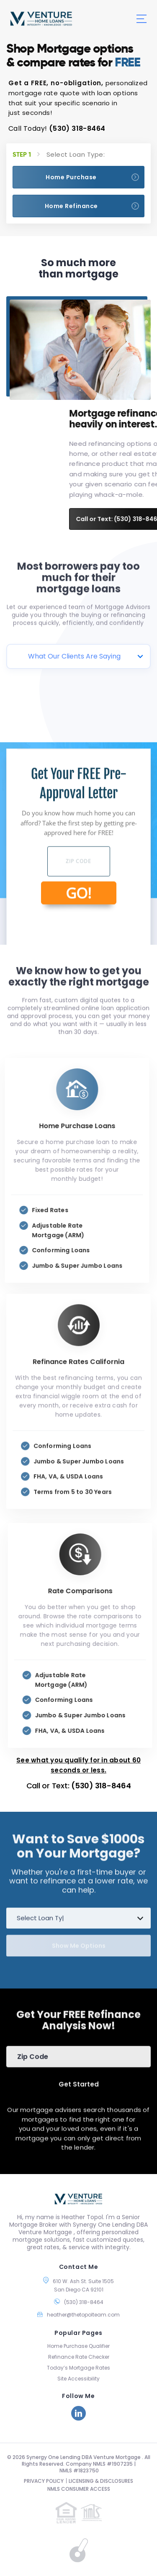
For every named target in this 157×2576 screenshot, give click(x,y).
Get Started (79, 2078)
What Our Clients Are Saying (74, 656)
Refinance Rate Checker (78, 2356)
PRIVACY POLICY (44, 2480)
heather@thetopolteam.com (83, 2314)
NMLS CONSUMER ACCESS (78, 2488)
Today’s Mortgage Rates (78, 2367)
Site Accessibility (78, 2378)
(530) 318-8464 (77, 128)
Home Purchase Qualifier (78, 2346)
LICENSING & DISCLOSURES (101, 2480)
